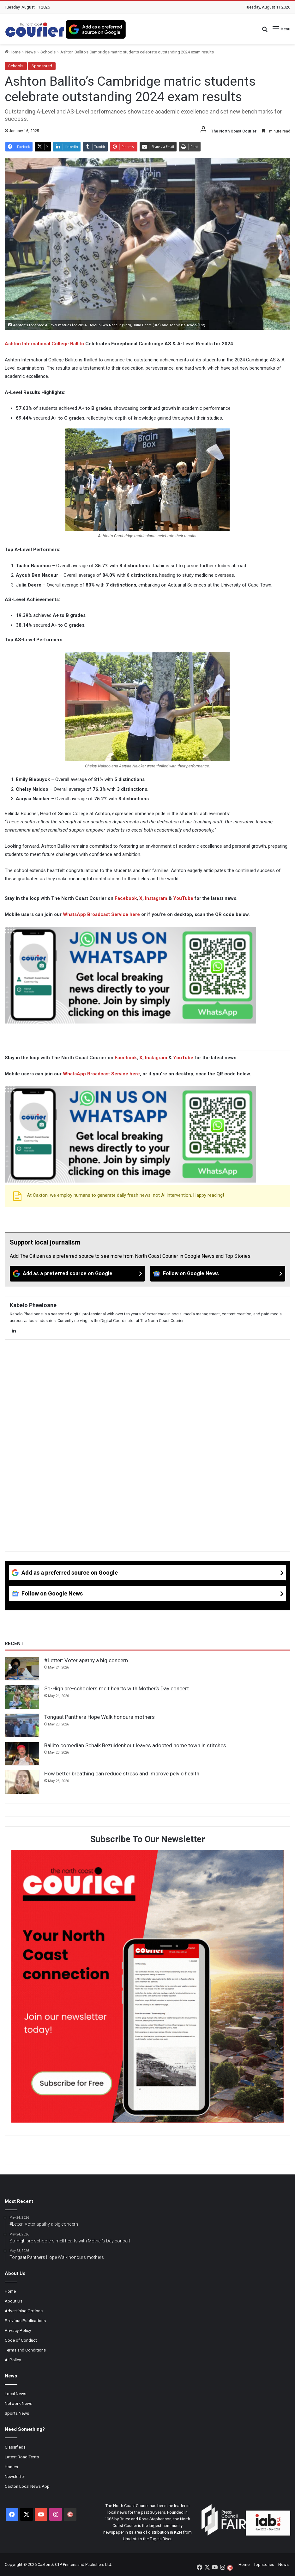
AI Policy (13, 2359)
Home (13, 52)
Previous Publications (25, 2320)
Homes (11, 2466)
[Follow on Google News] (217, 1274)
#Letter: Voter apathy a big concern (86, 1660)
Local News (15, 2393)
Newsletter (15, 2476)
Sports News (17, 2413)
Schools (48, 52)
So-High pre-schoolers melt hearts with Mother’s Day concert (116, 1688)
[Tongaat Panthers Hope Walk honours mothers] (22, 1725)
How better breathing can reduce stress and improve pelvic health (121, 1773)
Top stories (264, 2564)
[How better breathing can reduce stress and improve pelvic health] (22, 1782)
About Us (13, 2300)
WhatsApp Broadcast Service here (101, 914)
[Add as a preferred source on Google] (96, 29)
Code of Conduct (21, 2340)
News (30, 52)
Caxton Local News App (27, 2486)
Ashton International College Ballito (44, 344)
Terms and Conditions (25, 2349)
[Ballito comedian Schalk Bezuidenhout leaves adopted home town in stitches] (22, 1754)
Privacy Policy (18, 2330)
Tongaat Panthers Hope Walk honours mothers (99, 1717)
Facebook (126, 898)
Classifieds (15, 2447)
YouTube (183, 898)
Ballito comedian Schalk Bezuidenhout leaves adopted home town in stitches (135, 1745)
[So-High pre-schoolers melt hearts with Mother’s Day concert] (22, 1697)
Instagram (156, 898)
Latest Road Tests (22, 2456)
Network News (18, 2403)
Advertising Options (24, 2310)
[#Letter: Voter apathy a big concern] (22, 1669)
